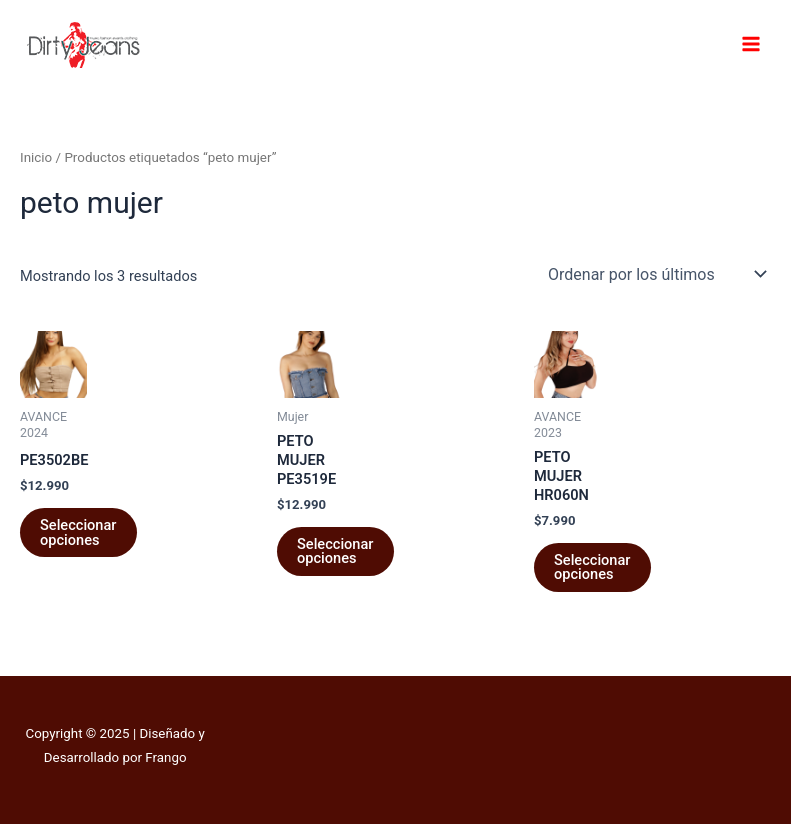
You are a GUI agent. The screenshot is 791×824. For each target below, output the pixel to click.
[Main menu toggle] (751, 44)
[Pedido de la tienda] (655, 274)
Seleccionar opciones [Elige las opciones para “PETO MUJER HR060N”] (592, 567)
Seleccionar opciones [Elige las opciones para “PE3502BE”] (78, 532)
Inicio (36, 157)
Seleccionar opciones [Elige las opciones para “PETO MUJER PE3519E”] (335, 551)
